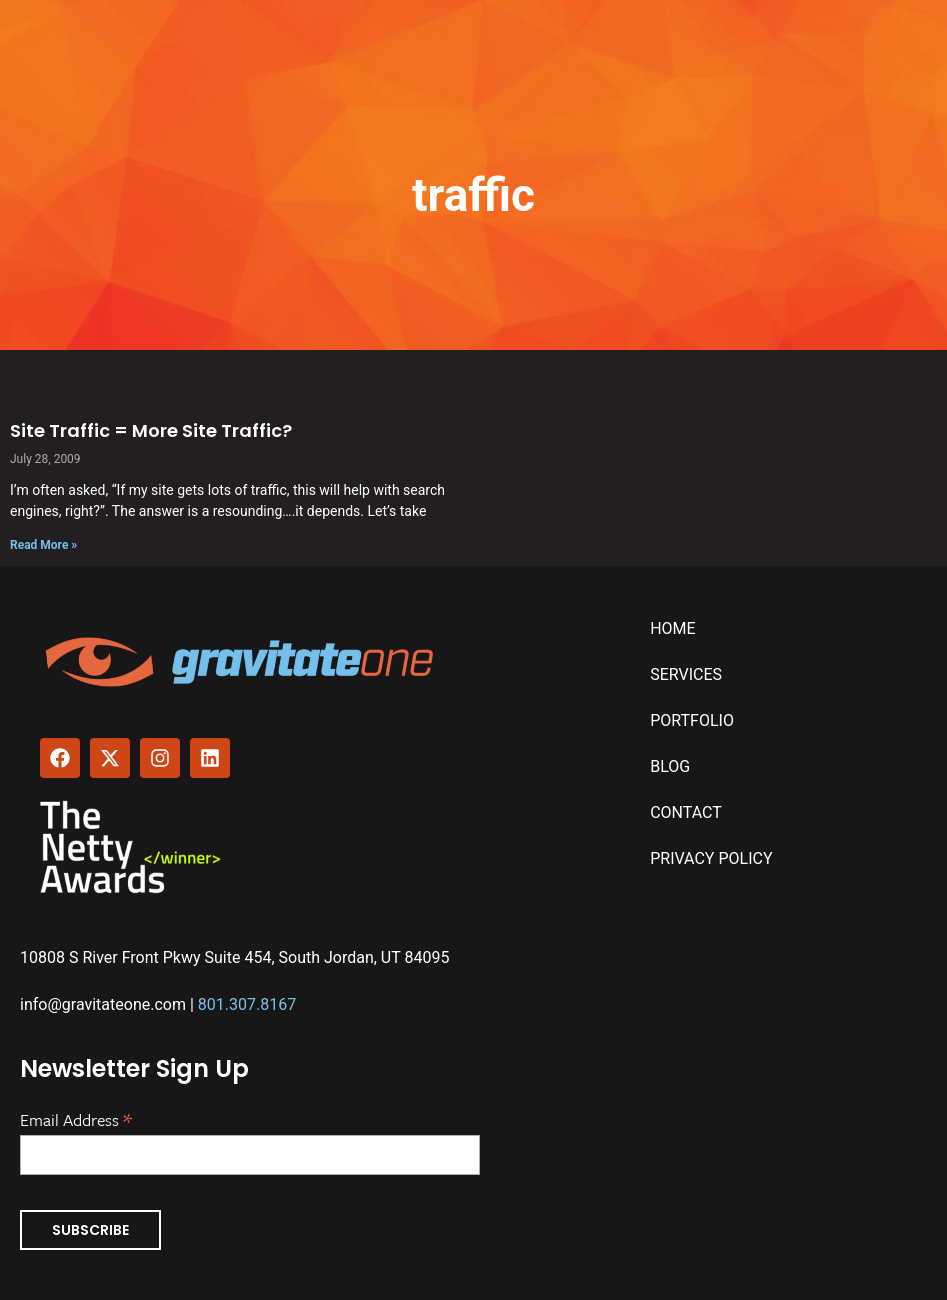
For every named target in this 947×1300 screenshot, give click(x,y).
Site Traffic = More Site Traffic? (151, 430)
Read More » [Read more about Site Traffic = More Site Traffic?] (43, 545)
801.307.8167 (247, 1004)
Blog (670, 766)
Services (686, 674)
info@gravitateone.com (103, 1004)
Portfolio (692, 720)
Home (672, 628)
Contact (686, 812)
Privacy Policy (711, 858)
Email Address (76, 1118)
